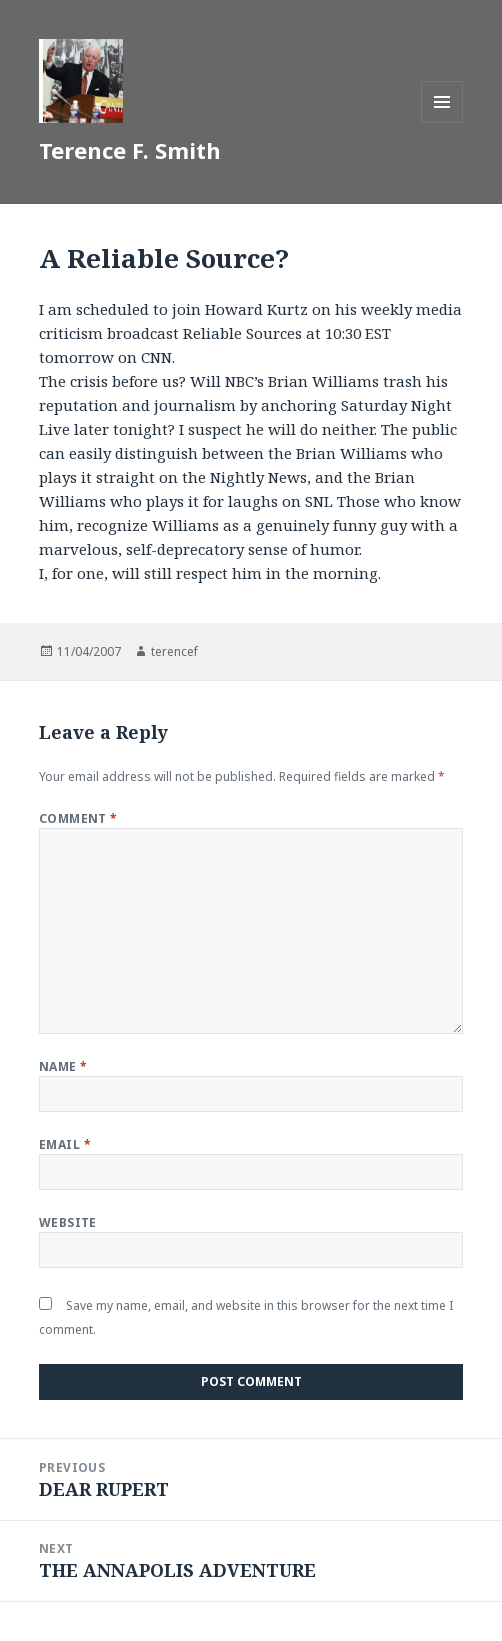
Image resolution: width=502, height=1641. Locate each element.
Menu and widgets (442, 122)
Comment (78, 818)
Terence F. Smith (130, 150)
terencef (174, 651)
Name (63, 1066)
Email (65, 1144)
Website (68, 1222)
